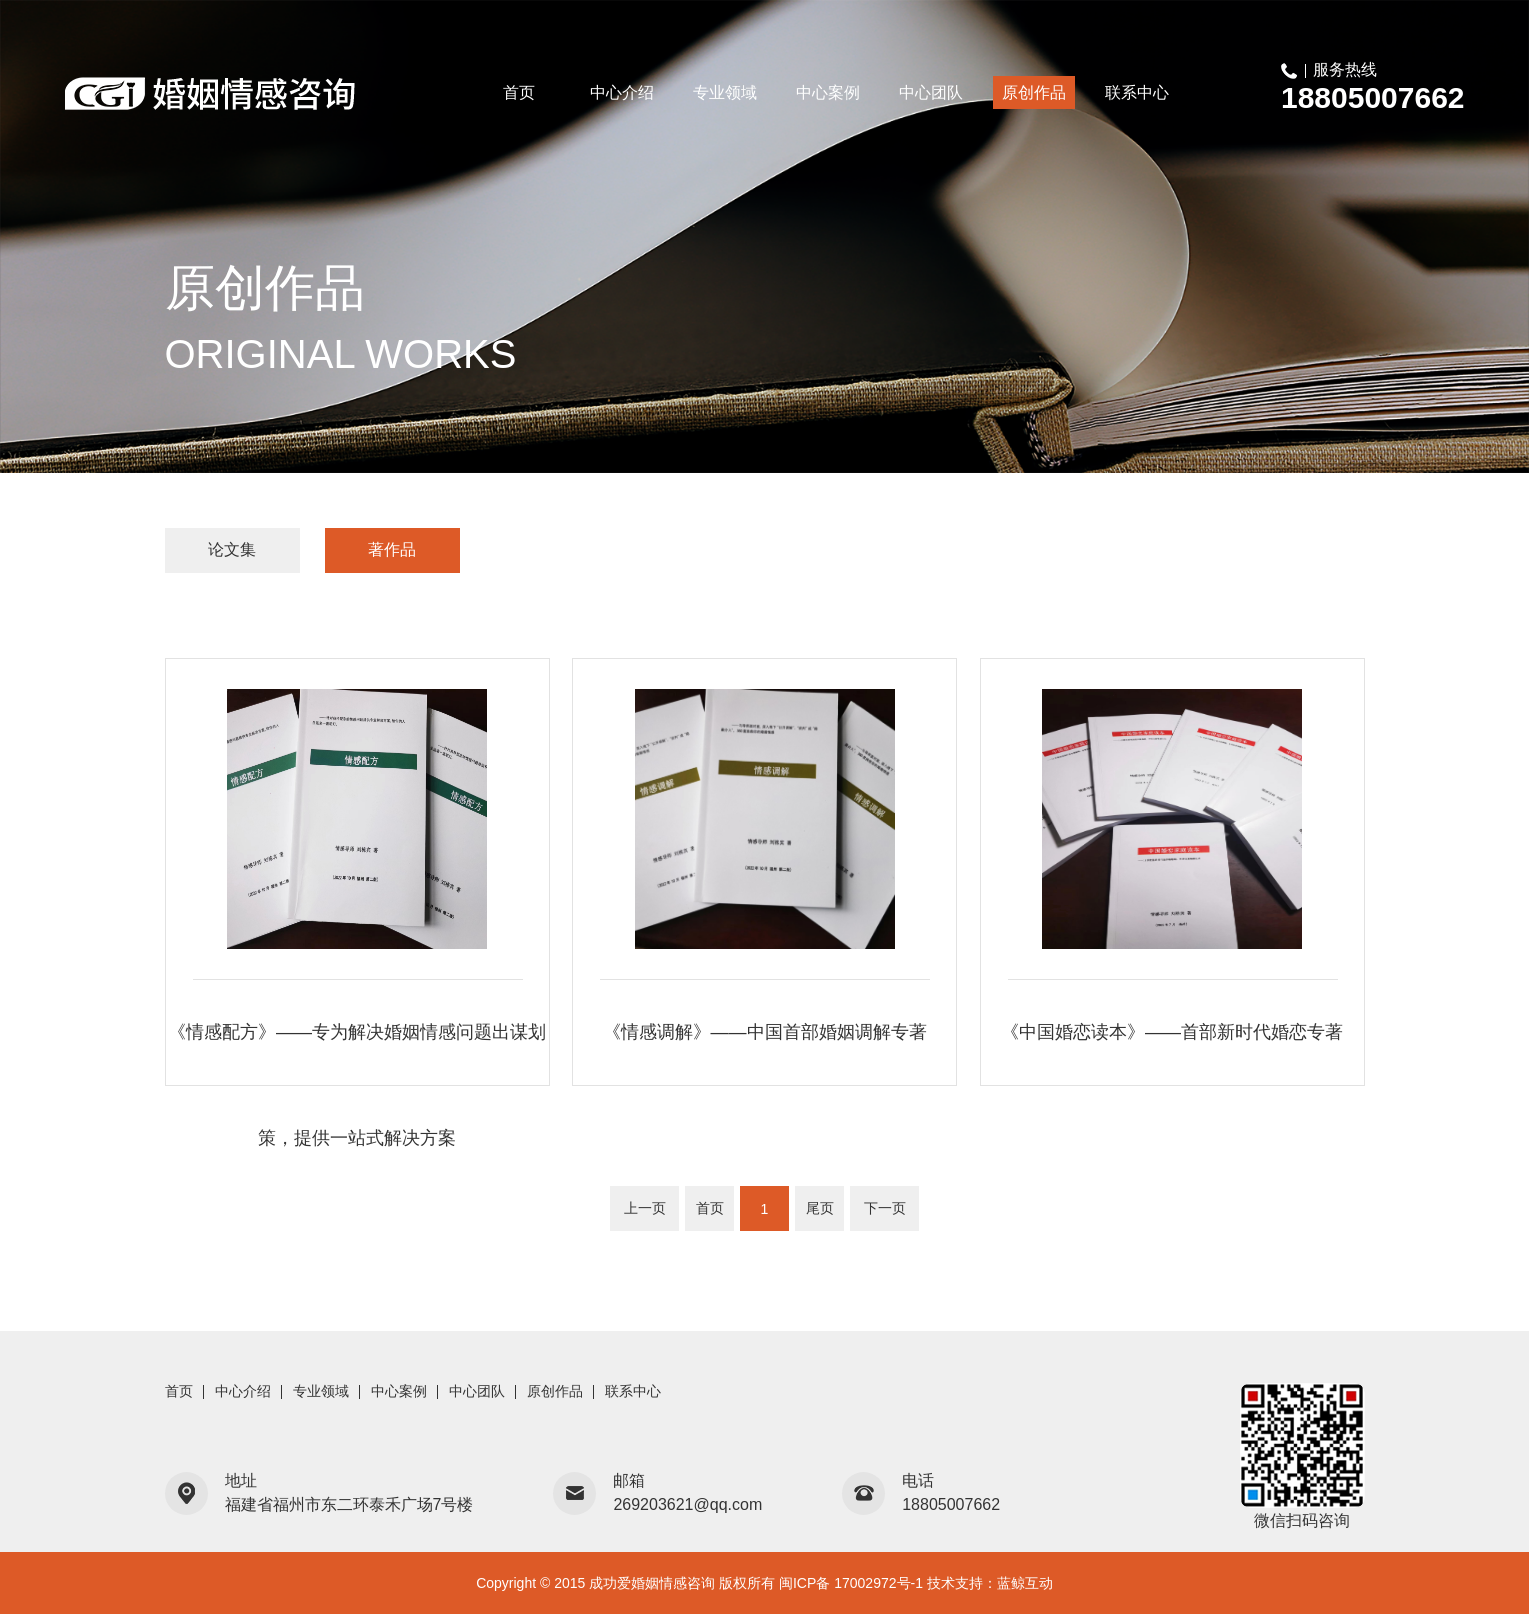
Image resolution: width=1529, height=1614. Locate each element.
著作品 (392, 549)
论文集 (232, 549)
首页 (519, 92)
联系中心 (1137, 92)
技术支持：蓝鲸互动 (990, 1583)
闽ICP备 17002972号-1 (851, 1583)
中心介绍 (622, 92)
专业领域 (725, 92)
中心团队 (931, 92)
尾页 (820, 1208)
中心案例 (828, 92)
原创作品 (1034, 92)
